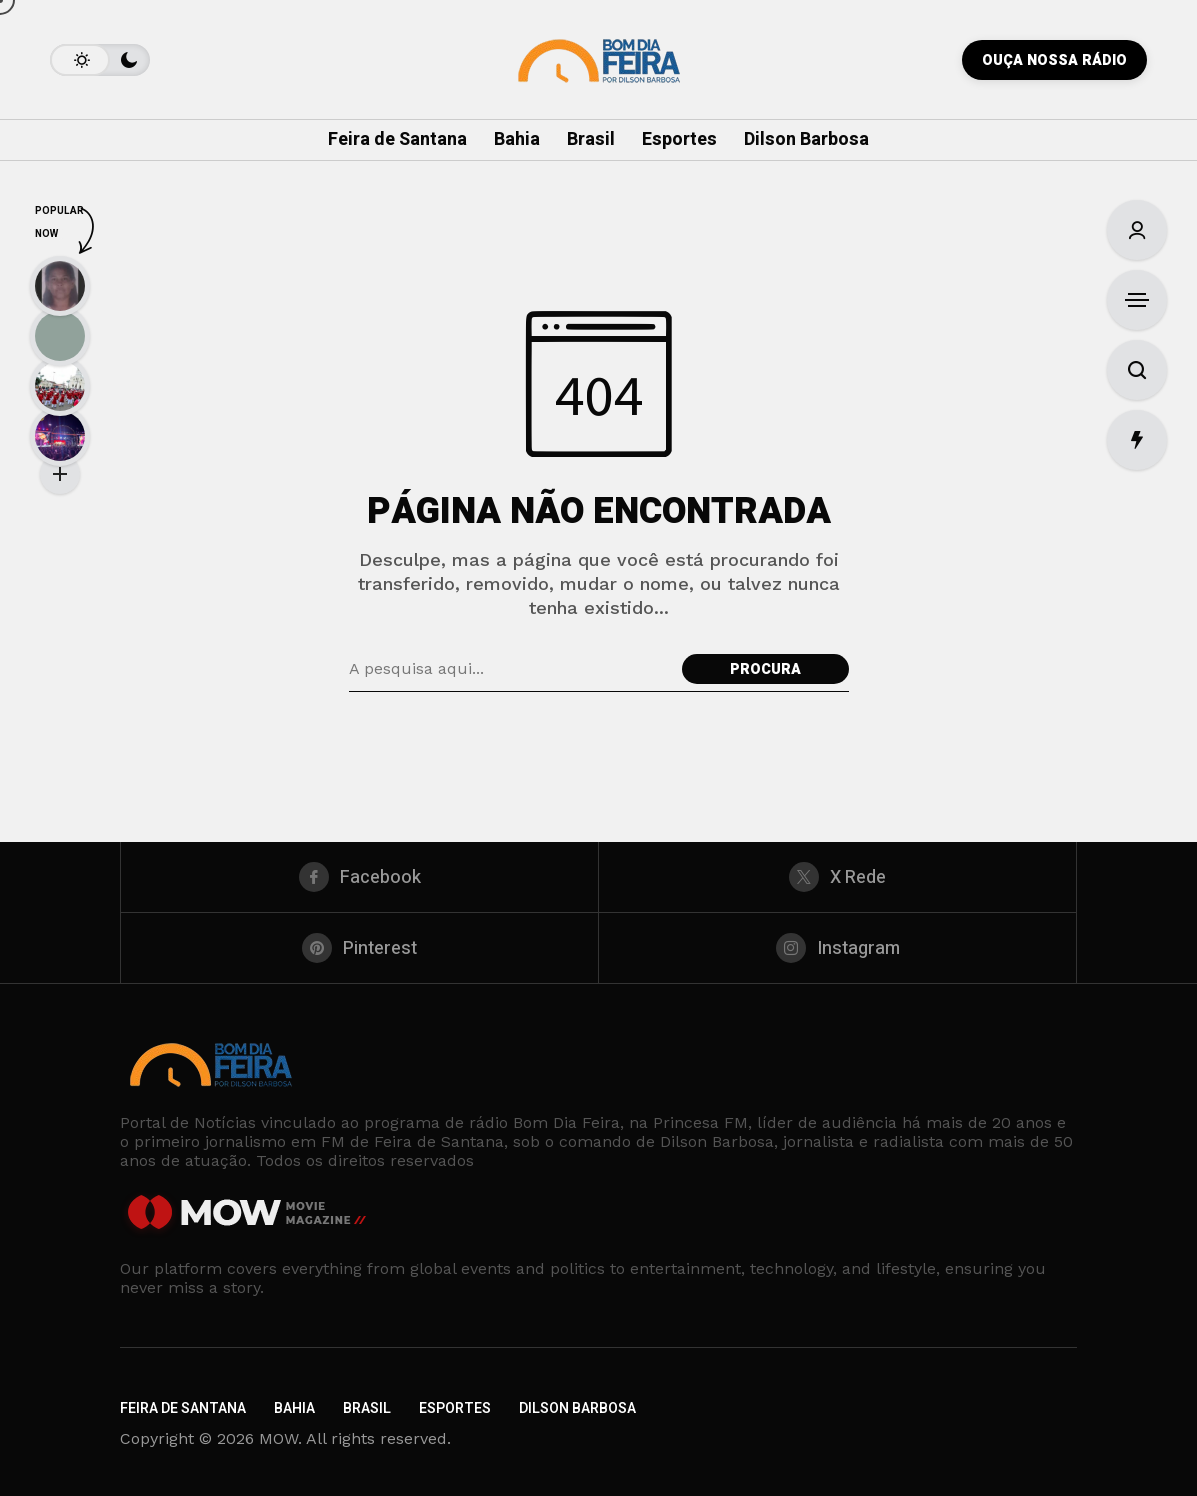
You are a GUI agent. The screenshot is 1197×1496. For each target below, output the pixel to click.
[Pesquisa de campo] (510, 669)
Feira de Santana (183, 1408)
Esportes (455, 1408)
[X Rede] (837, 877)
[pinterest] (359, 948)
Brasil (367, 1408)
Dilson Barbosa (577, 1408)
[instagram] (837, 948)
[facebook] (359, 877)
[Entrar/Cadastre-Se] (1137, 230)
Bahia (294, 1408)
